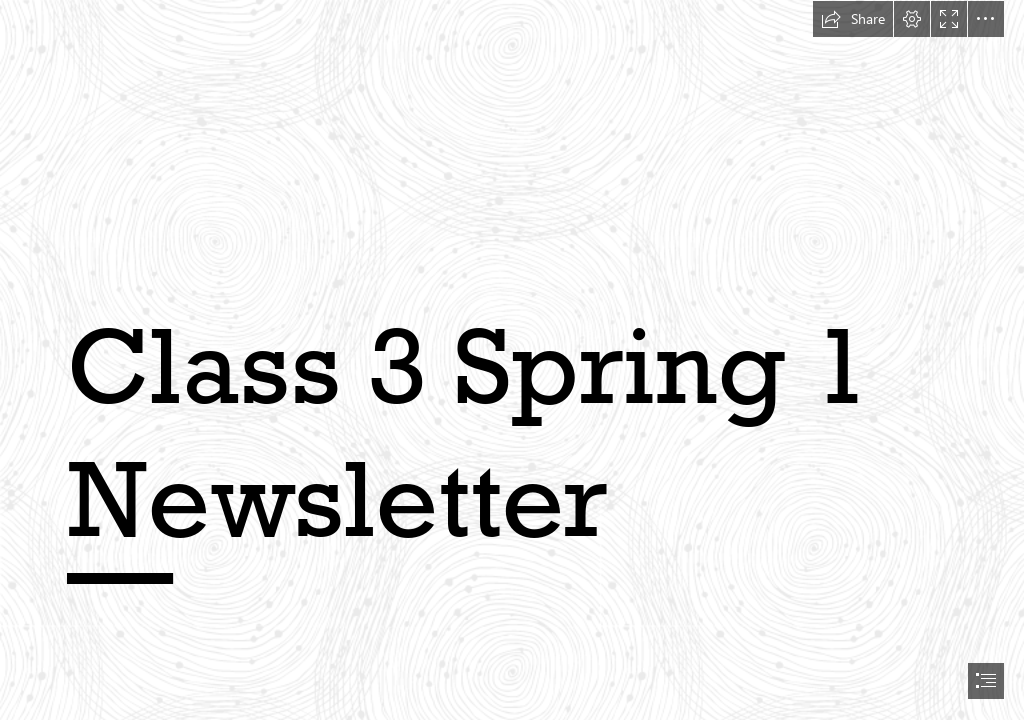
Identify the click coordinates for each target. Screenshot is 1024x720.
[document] (512, 360)
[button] (853, 19)
